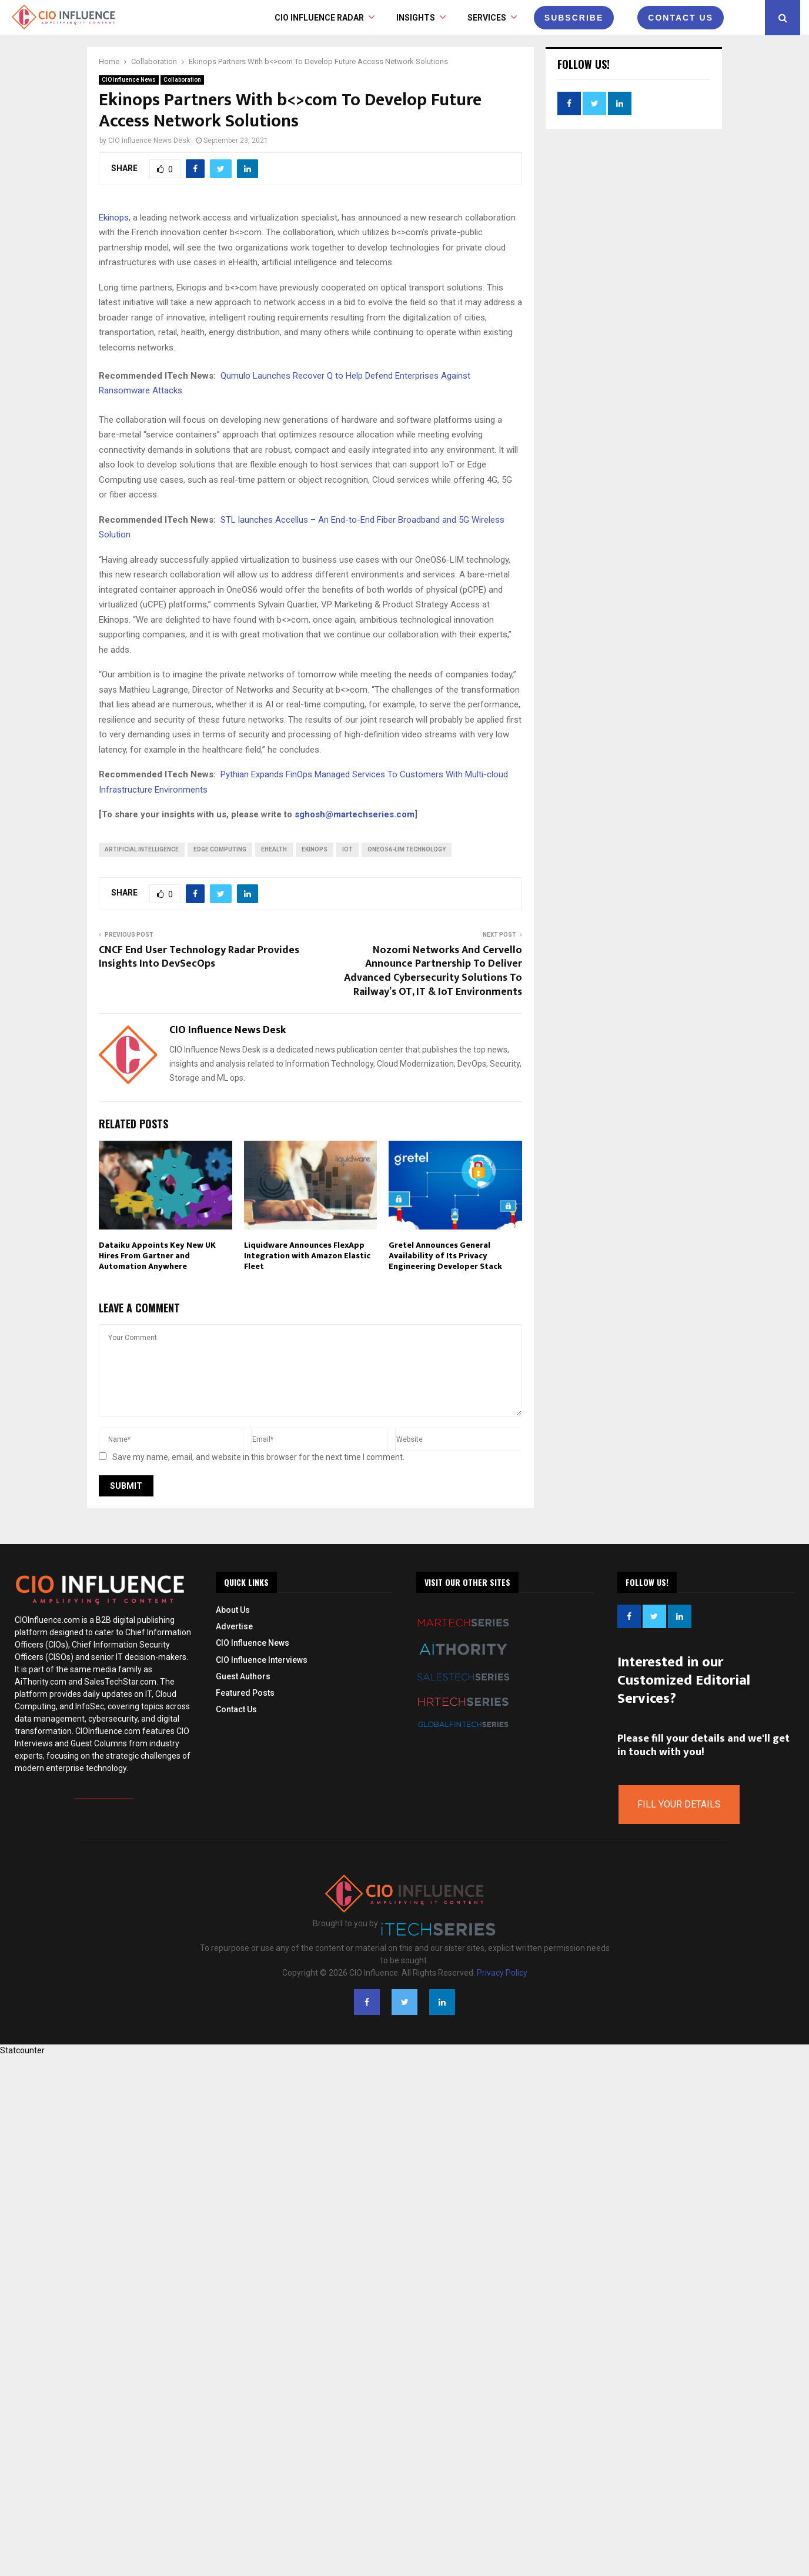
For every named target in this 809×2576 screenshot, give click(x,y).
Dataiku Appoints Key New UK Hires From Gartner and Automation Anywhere (157, 1255)
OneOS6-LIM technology (406, 849)
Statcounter (22, 2050)
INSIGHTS (415, 17)
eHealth (274, 849)
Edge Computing (219, 849)
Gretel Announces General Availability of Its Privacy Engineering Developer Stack (445, 1255)
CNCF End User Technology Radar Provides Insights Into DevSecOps (199, 957)
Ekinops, (115, 217)
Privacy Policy (502, 1972)
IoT (347, 849)
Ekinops (314, 849)
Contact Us (236, 1709)
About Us (233, 1610)
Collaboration (182, 79)
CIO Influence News (129, 79)
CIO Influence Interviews (261, 1660)
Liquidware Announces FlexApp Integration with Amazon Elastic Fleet (307, 1255)
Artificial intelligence (142, 849)
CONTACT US (680, 17)
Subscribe (573, 17)
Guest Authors (243, 1676)
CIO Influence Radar (319, 17)
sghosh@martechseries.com (354, 814)
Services (486, 17)
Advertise (234, 1626)
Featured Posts (245, 1693)
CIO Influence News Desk (149, 140)
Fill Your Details (679, 1804)
